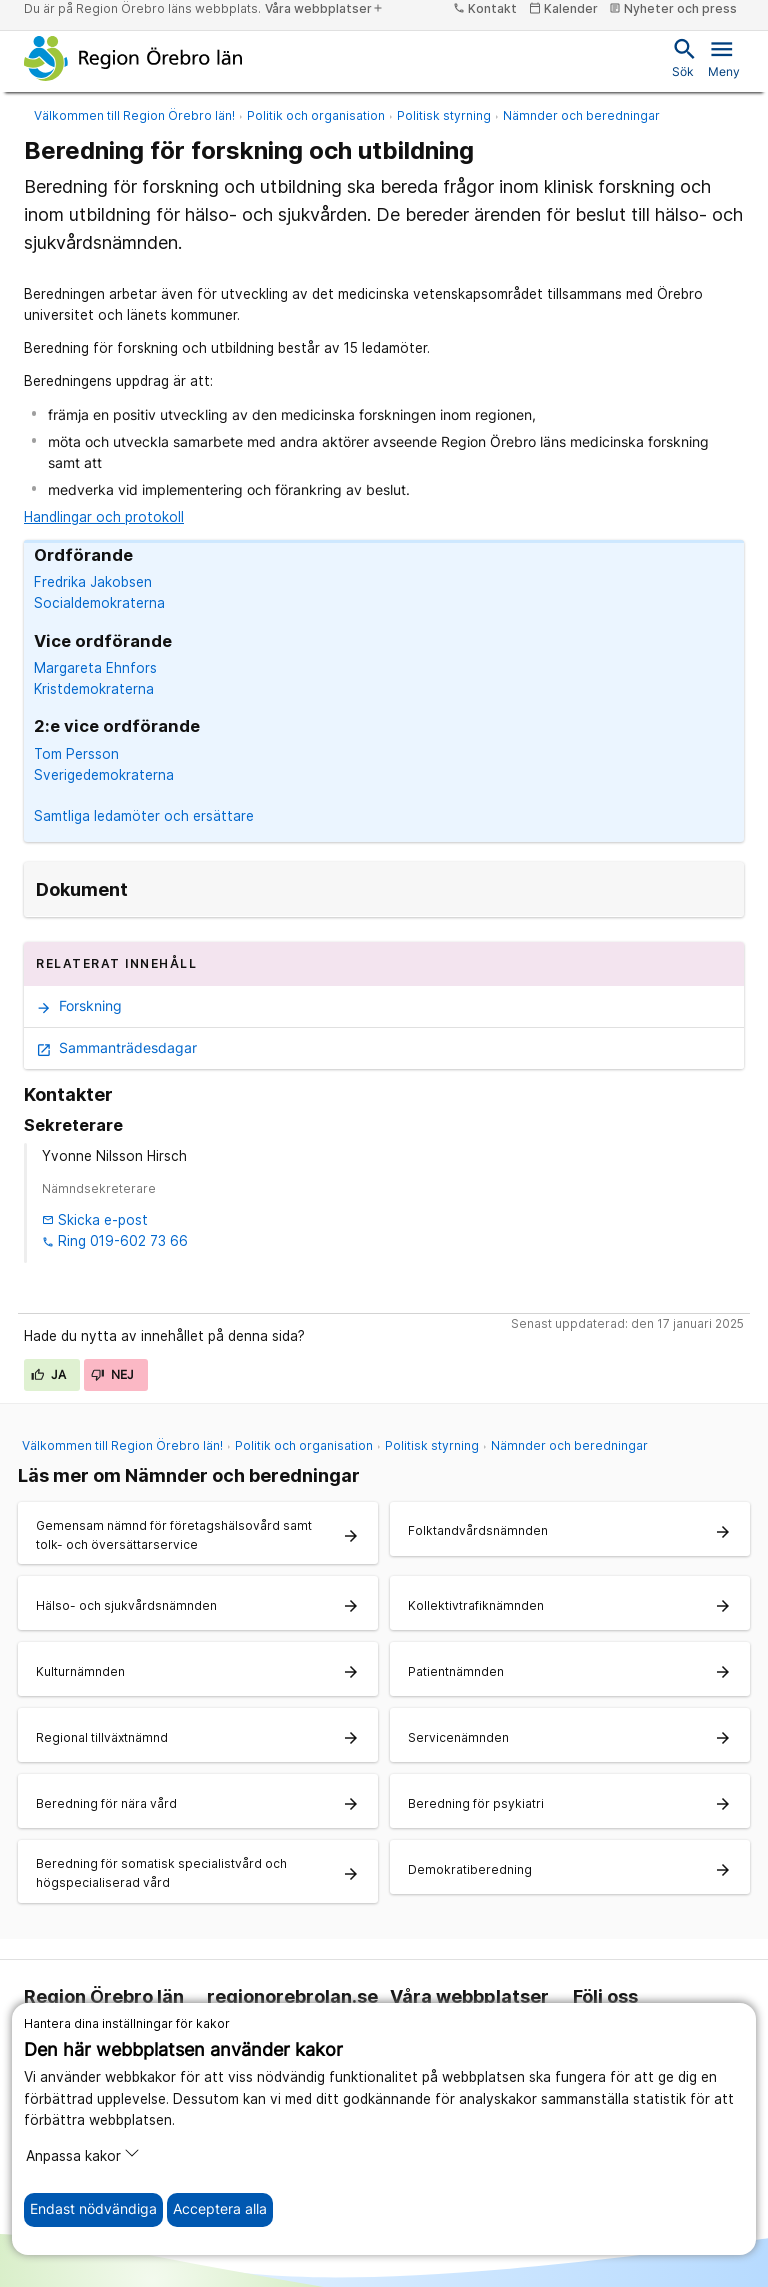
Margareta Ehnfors (95, 668)
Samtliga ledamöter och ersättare (144, 816)
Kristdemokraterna (94, 689)
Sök (683, 57)
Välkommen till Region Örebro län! (134, 115)
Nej (113, 1374)
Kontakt (485, 8)
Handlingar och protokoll (104, 517)
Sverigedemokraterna (104, 775)
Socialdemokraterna (99, 603)
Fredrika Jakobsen (93, 582)
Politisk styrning (444, 115)
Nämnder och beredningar (581, 115)
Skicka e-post (95, 1220)
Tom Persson (76, 754)
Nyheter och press (673, 8)
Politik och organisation (316, 115)
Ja (49, 1374)
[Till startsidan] (133, 58)
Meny (724, 57)
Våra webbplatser (324, 8)
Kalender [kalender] (563, 8)
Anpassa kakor (83, 2154)
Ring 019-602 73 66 (115, 1241)
